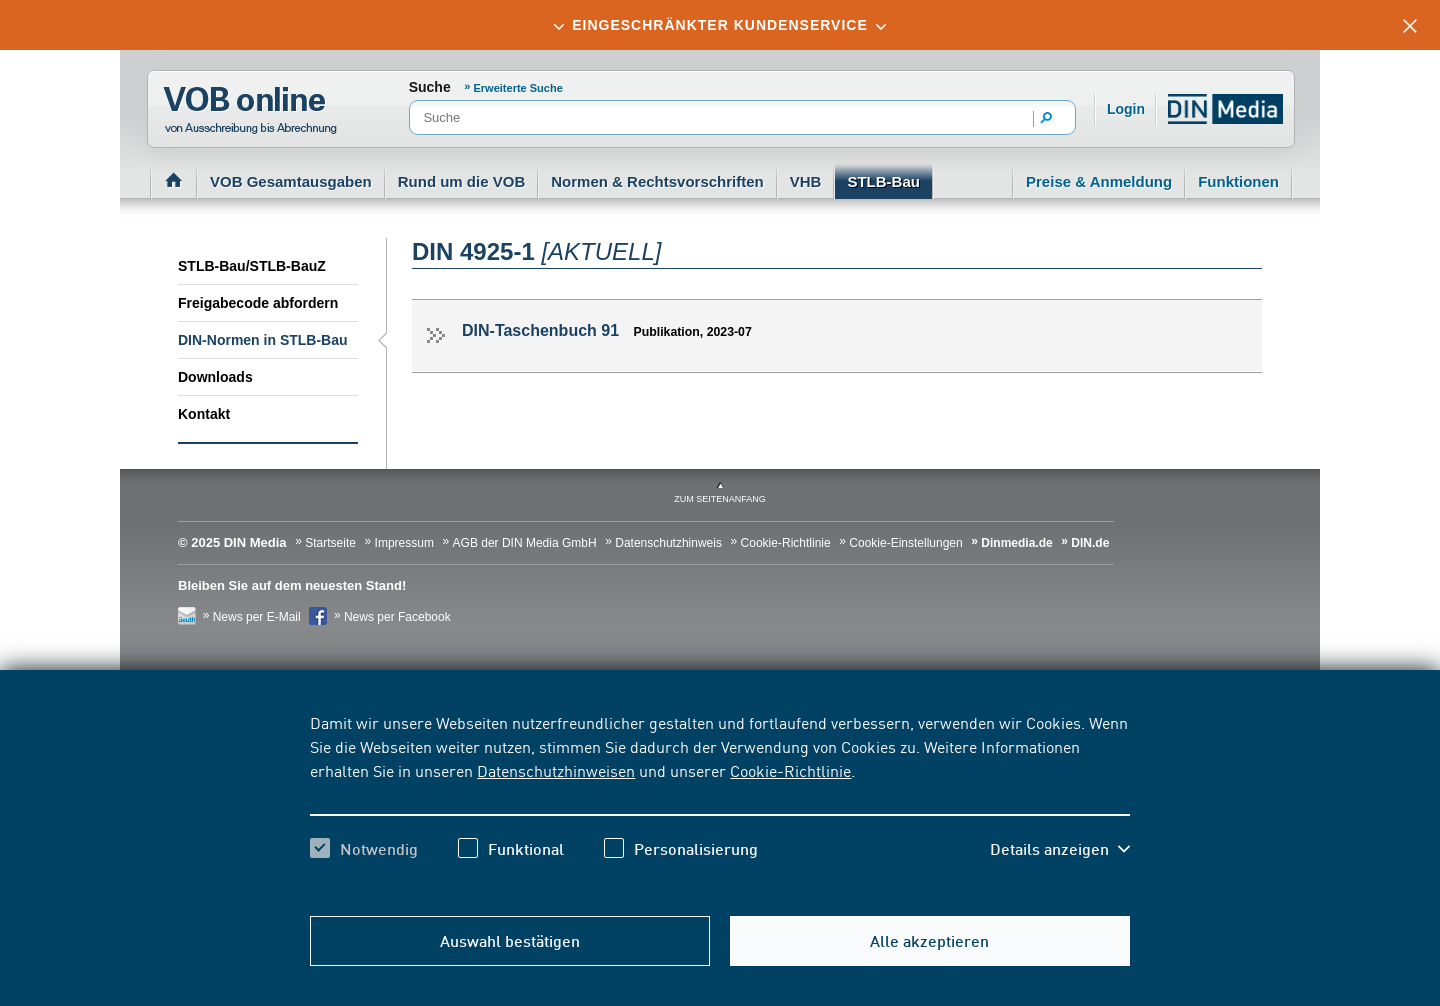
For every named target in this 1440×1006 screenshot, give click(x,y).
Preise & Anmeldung (1099, 181)
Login (1126, 109)
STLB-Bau (883, 181)
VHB (806, 181)
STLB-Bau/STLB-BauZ (252, 266)
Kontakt (204, 414)
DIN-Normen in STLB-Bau (263, 340)
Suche (430, 87)
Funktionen (1238, 181)
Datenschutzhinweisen (556, 770)
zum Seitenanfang (720, 499)
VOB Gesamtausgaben (291, 181)
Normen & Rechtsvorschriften (657, 181)
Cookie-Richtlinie (790, 770)
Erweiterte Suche (518, 88)
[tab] (720, 25)
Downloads (215, 377)
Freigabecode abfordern (258, 303)
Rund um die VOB (462, 181)
